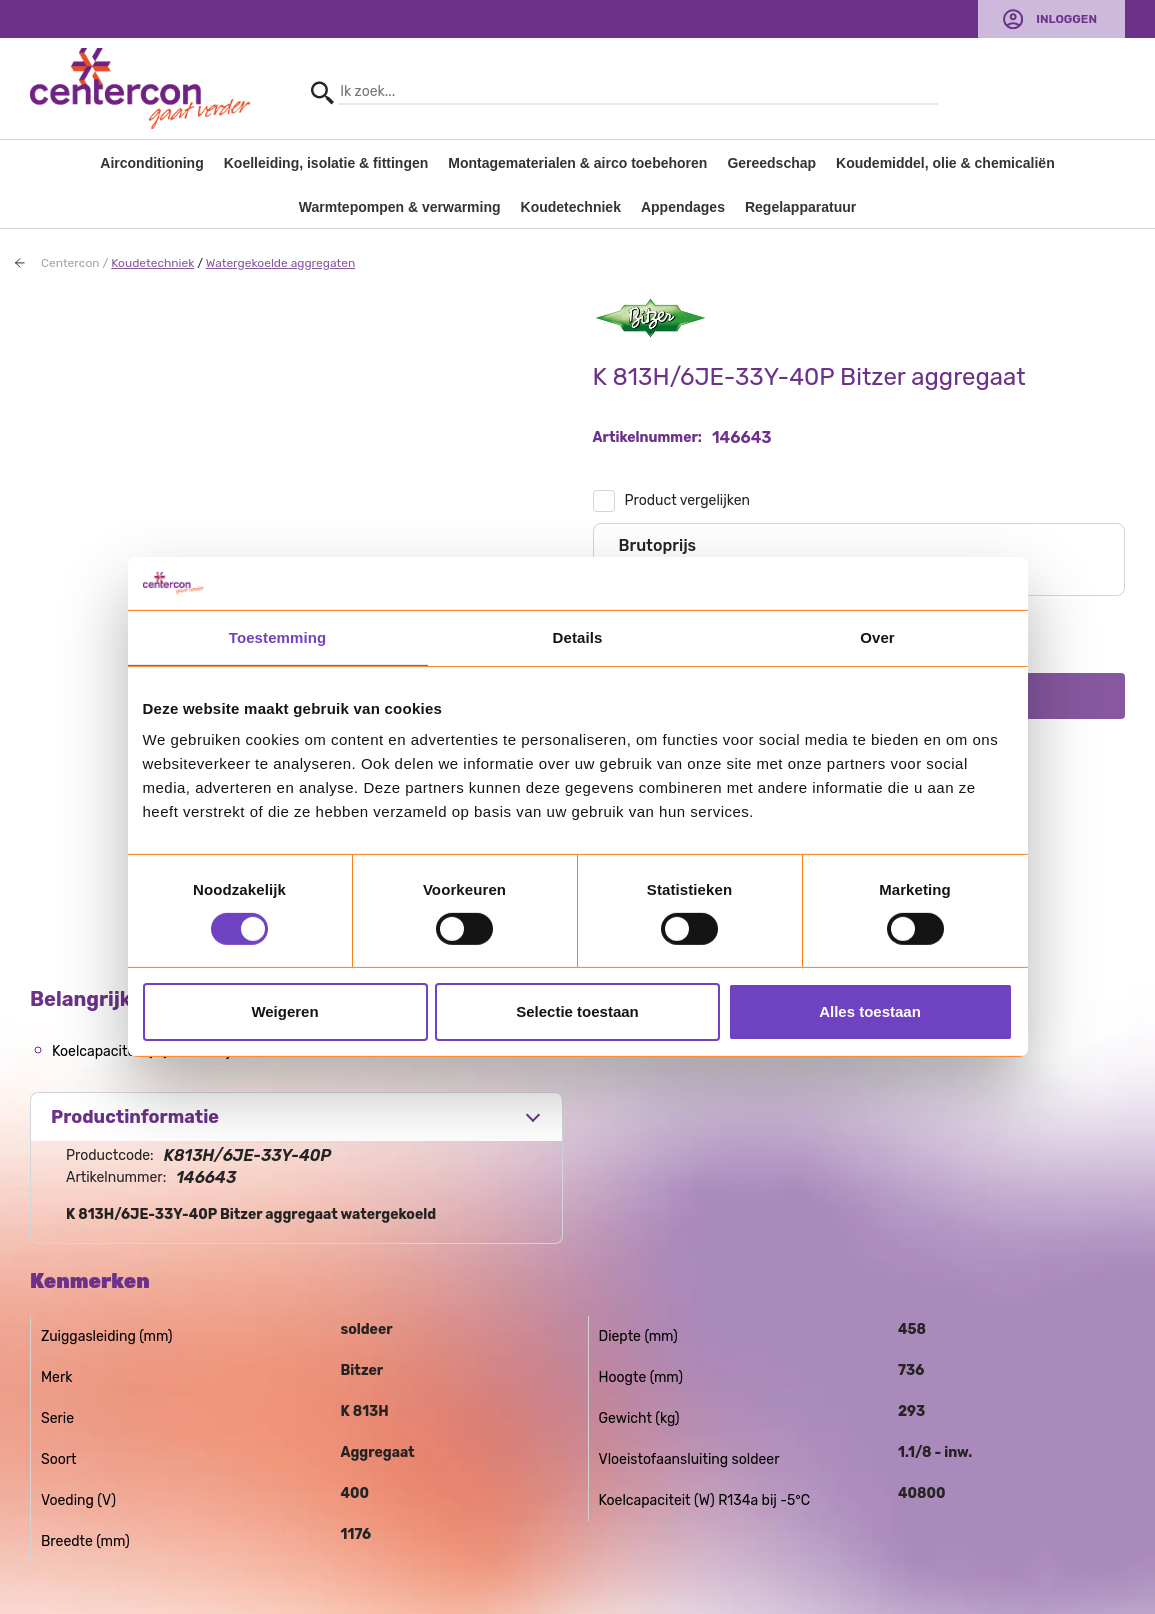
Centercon (70, 263)
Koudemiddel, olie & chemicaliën (945, 163)
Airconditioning (151, 163)
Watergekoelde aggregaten (280, 263)
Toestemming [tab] (278, 636)
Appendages (683, 207)
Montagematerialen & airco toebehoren (577, 163)
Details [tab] (578, 636)
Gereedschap (771, 163)
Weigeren (284, 1011)
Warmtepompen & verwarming (400, 207)
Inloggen (1066, 19)
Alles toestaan (870, 1011)
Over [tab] (877, 636)
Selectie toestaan (577, 1011)
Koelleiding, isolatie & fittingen (326, 163)
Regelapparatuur (800, 207)
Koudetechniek (571, 207)
